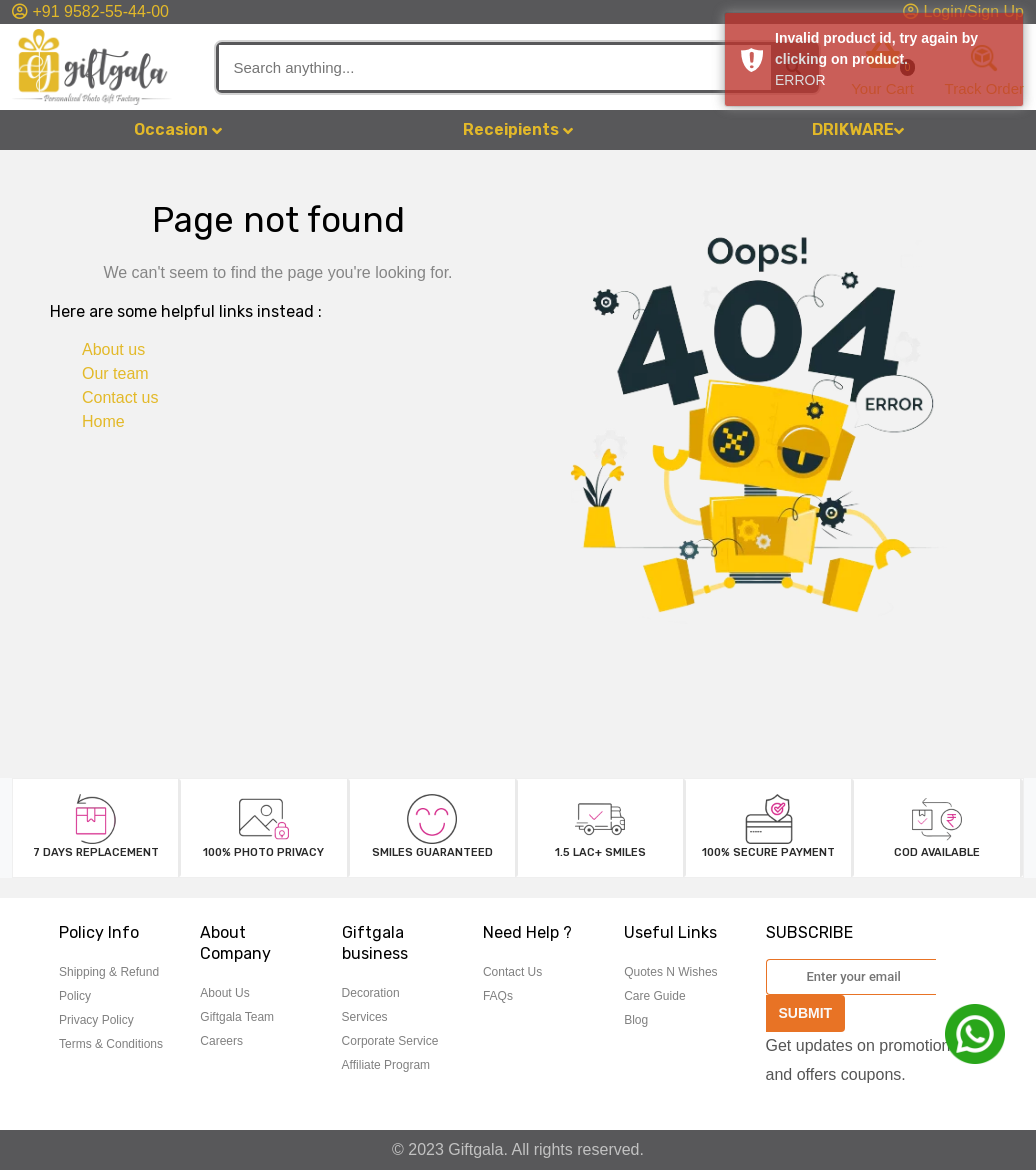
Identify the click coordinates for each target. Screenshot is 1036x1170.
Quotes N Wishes (670, 972)
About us (113, 349)
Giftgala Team (237, 1017)
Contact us (120, 397)
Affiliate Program (386, 1065)
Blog (636, 1020)
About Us (224, 993)
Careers (221, 1041)
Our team (115, 373)
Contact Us (512, 972)
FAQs (498, 996)
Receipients (518, 129)
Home (103, 421)
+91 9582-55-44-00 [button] (90, 11)
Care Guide (654, 996)
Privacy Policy (96, 1020)
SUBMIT (806, 1013)
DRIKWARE (858, 129)
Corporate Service (390, 1041)
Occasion (178, 129)
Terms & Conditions (111, 1044)
